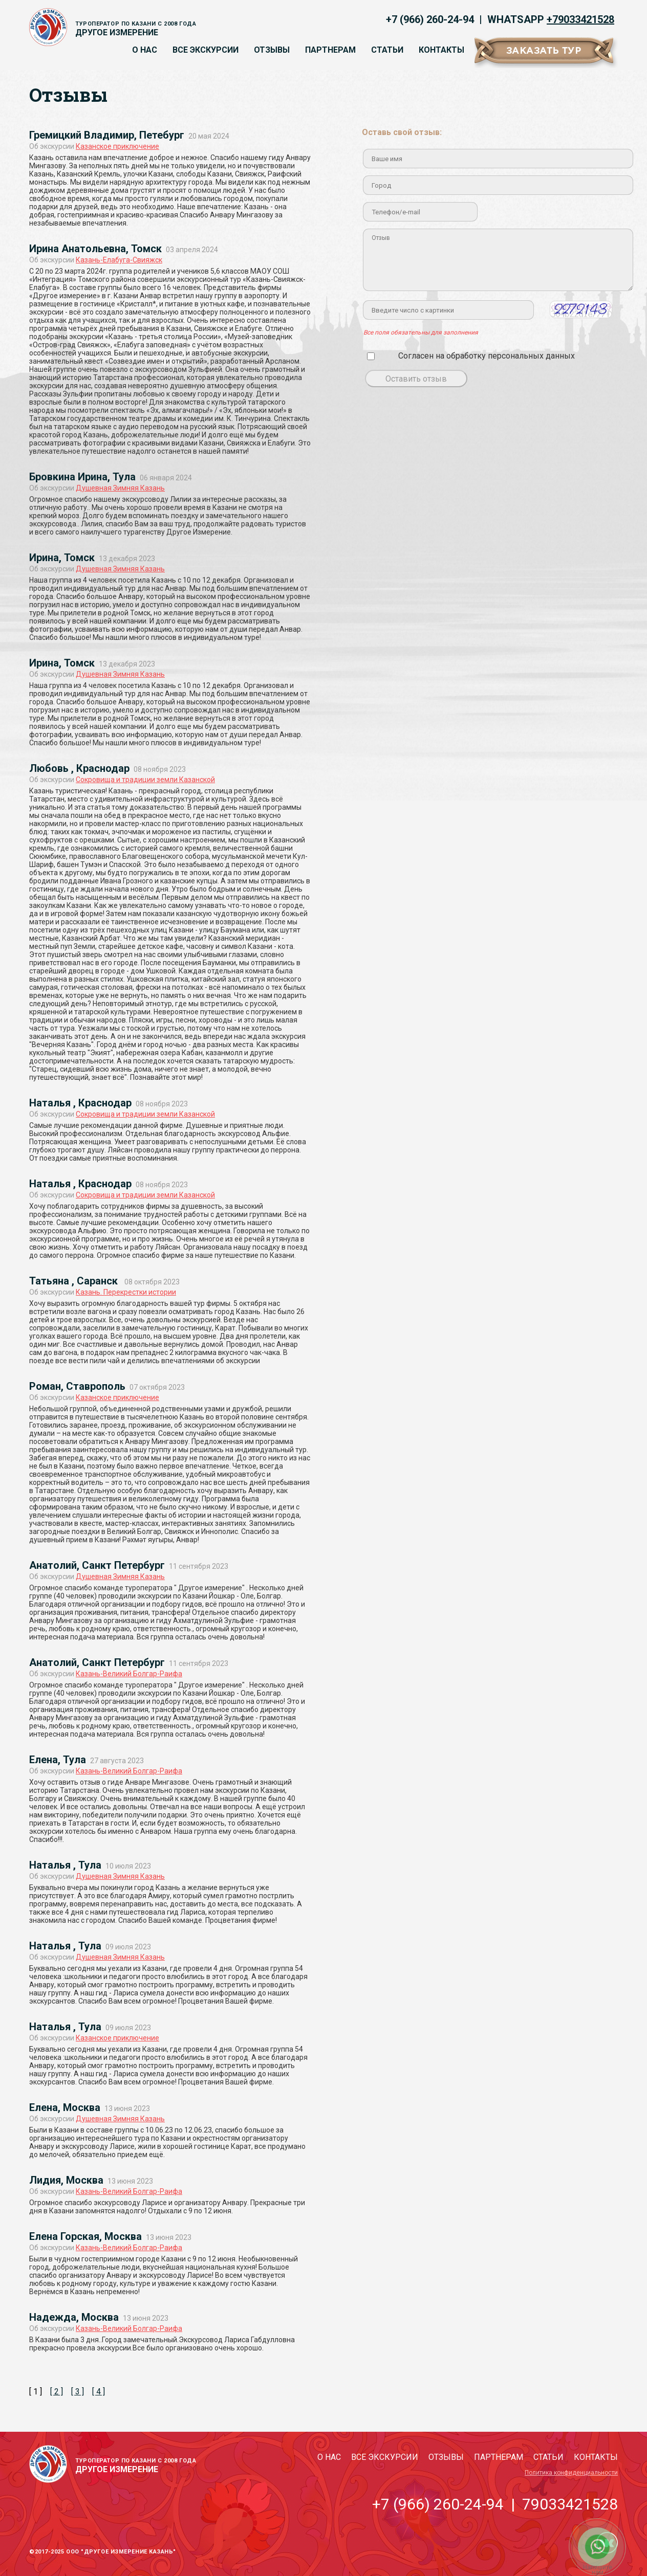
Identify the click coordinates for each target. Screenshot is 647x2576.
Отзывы (272, 50)
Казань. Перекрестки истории (126, 1292)
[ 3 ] (77, 2391)
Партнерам (330, 50)
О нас (144, 50)
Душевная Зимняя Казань (120, 488)
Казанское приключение (117, 146)
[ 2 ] (56, 2391)
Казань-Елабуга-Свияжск (119, 260)
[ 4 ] (98, 2391)
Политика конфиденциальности (571, 2472)
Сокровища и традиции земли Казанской (145, 779)
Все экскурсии (205, 50)
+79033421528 (580, 19)
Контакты (441, 50)
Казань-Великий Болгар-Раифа (129, 1674)
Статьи (387, 50)
